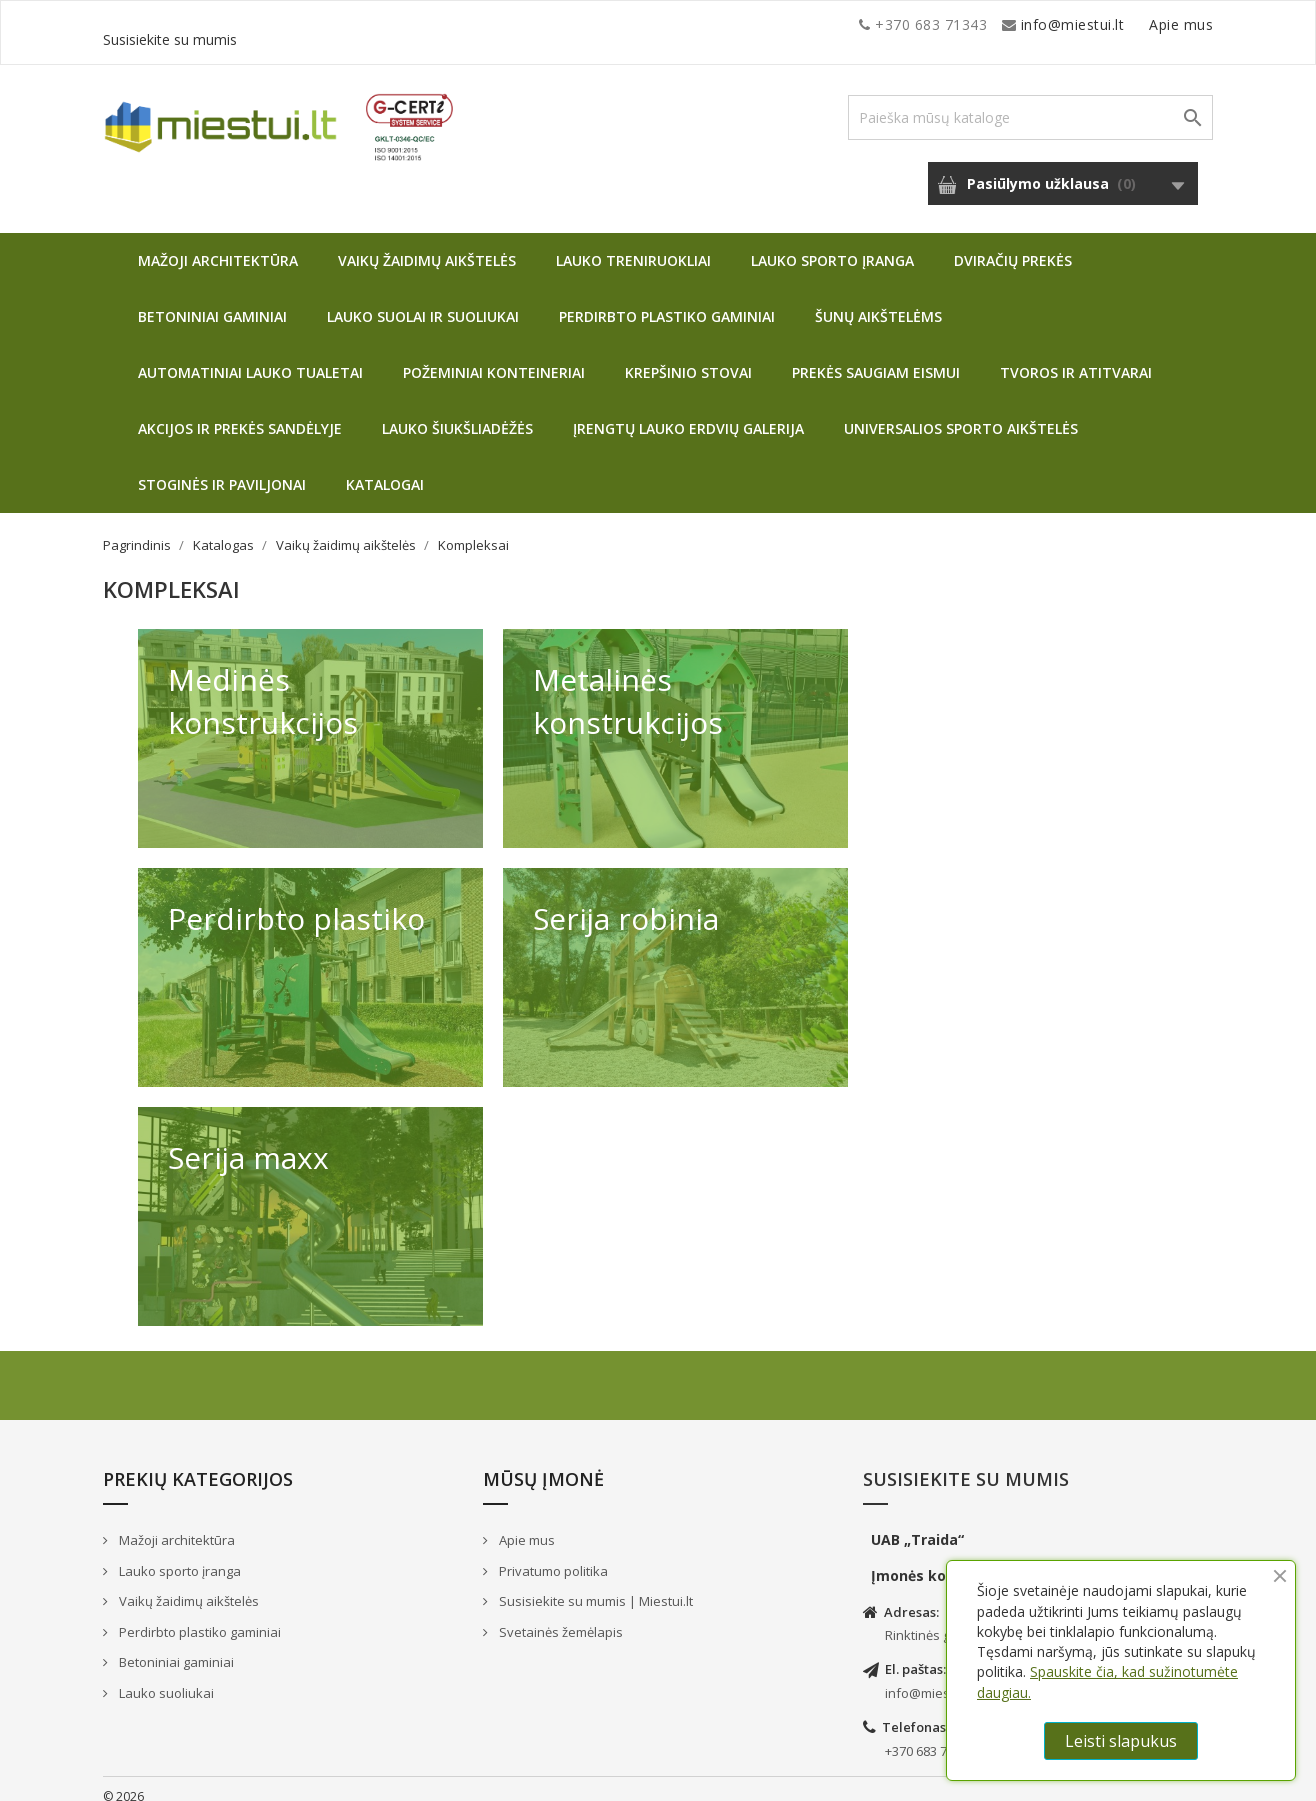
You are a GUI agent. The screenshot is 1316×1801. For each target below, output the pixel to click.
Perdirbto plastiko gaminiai (667, 301)
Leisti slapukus (1121, 1741)
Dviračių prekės (1013, 245)
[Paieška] (1030, 102)
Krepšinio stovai (688, 357)
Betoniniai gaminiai (212, 301)
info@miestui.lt (303, 24)
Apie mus (1022, 24)
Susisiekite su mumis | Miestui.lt (594, 1586)
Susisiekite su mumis (1141, 24)
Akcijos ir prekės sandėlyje (240, 413)
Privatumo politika (552, 1556)
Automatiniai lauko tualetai (250, 357)
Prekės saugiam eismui (876, 357)
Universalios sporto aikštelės (961, 413)
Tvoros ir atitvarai (1076, 357)
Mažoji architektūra (218, 245)
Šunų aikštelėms (878, 301)
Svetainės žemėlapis (559, 1617)
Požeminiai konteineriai (494, 357)
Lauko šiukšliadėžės (457, 413)
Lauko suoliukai (165, 1678)
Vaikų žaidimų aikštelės (427, 245)
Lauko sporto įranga (832, 245)
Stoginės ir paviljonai (222, 469)
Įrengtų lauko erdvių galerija (688, 413)
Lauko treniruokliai (633, 245)
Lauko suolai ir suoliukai (423, 301)
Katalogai (385, 469)
